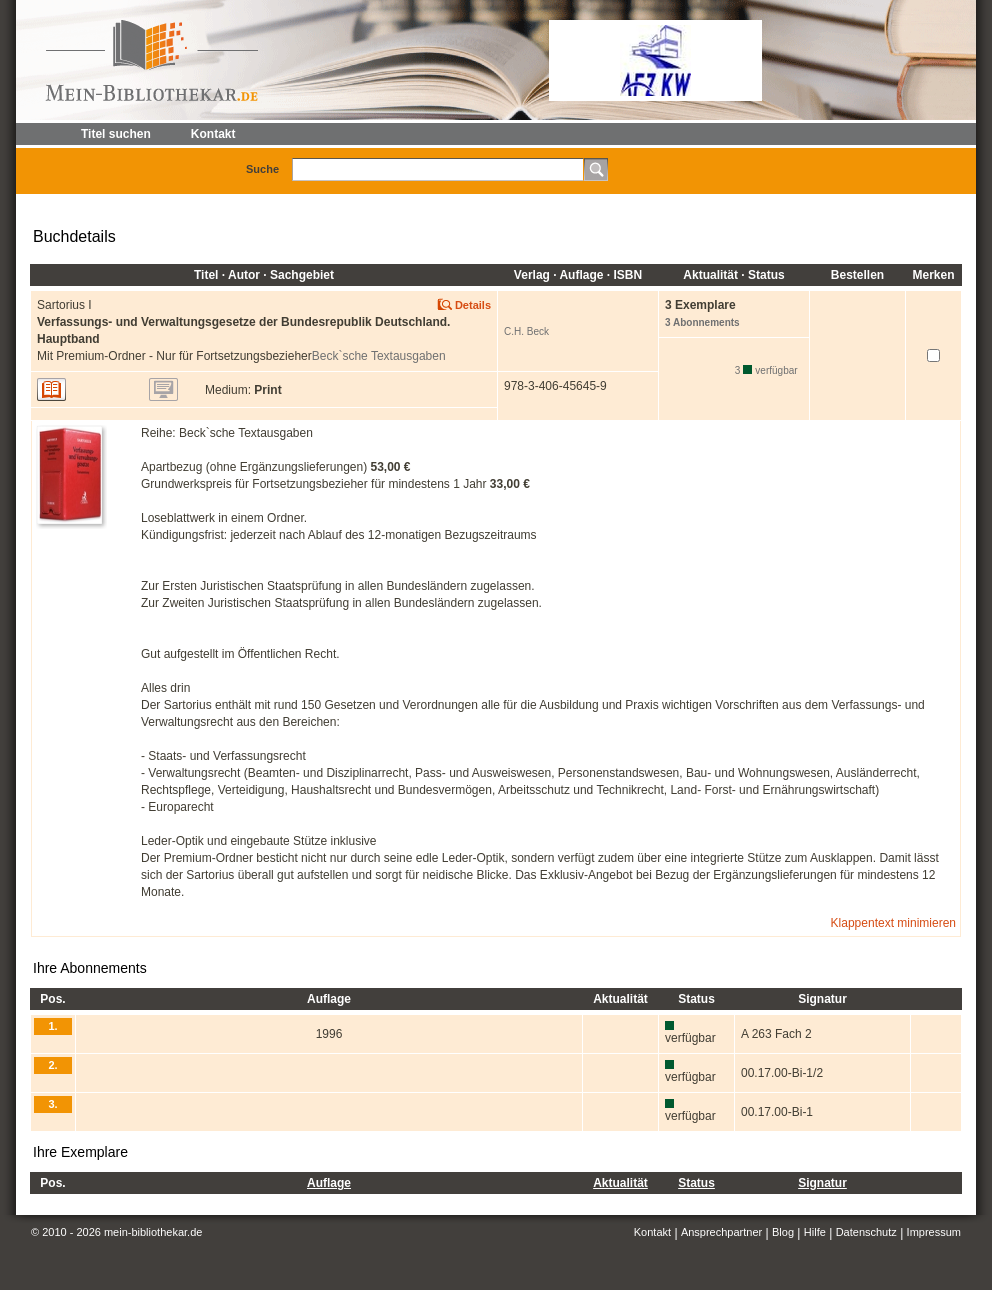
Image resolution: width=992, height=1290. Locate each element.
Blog (783, 1232)
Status (696, 1183)
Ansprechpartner (721, 1232)
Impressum (934, 1232)
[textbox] (438, 169)
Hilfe (815, 1232)
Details (473, 305)
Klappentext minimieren (893, 923)
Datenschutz (866, 1232)
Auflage (329, 1183)
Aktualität (620, 1183)
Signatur (822, 1183)
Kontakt (652, 1232)
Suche (262, 169)
